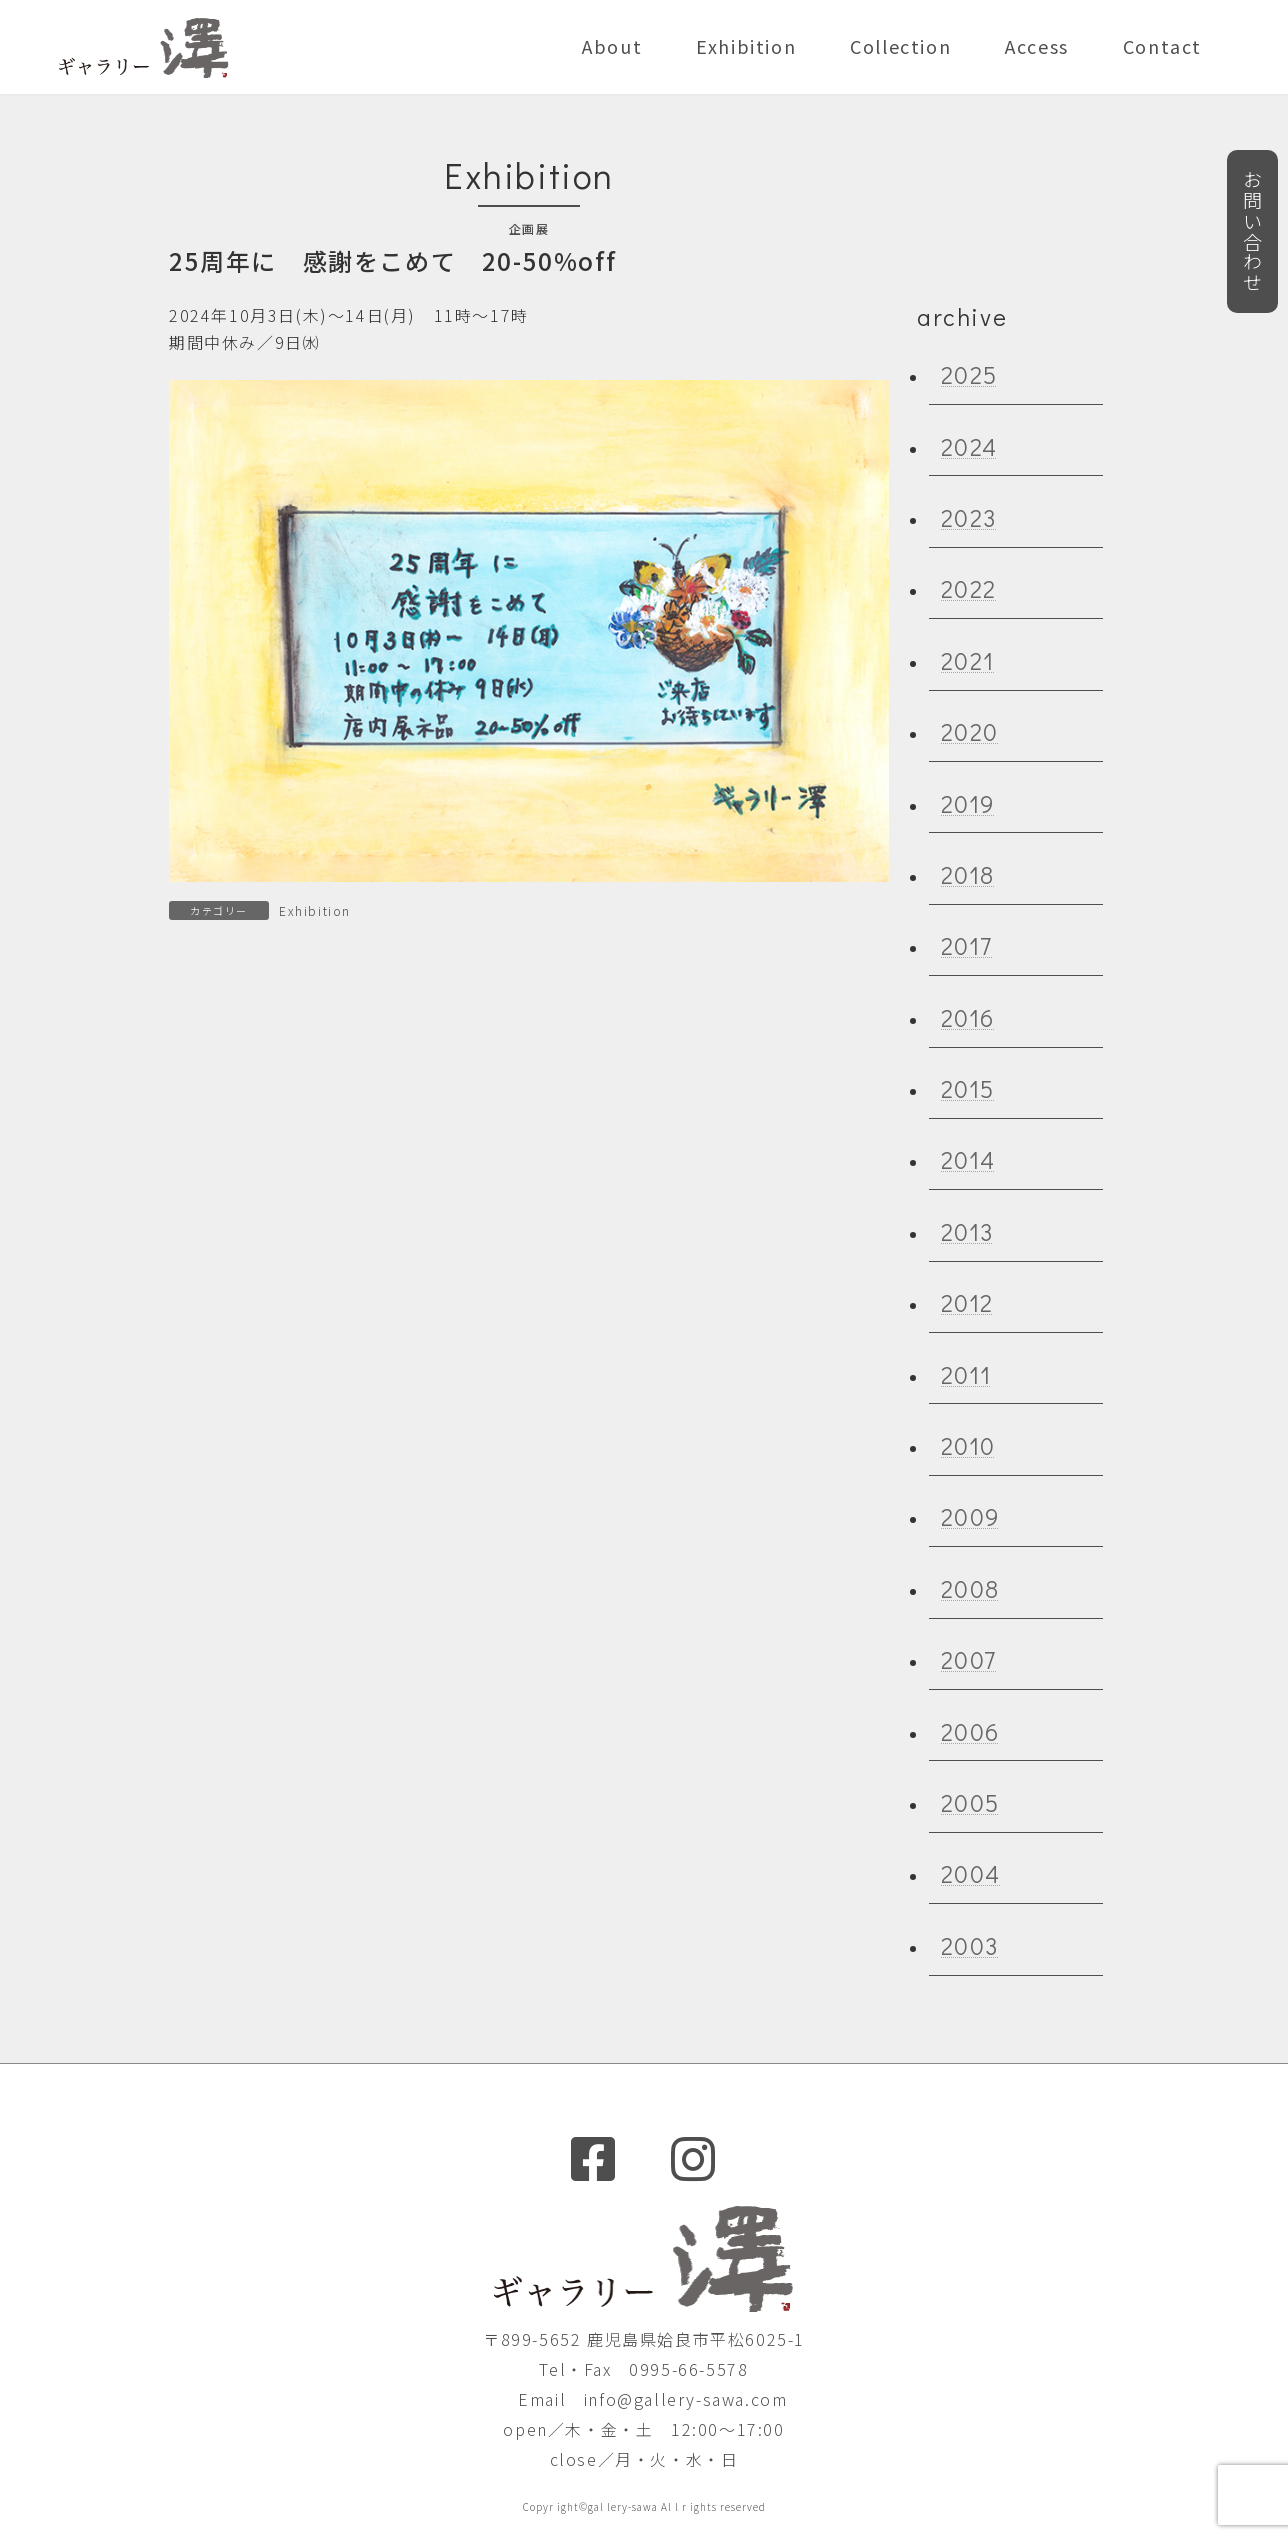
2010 (968, 1445)
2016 (968, 1016)
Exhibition (315, 910)
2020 (970, 731)
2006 (970, 1730)
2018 (968, 874)
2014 (968, 1159)
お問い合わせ (1249, 247)
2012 (967, 1302)
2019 (968, 802)
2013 (967, 1230)
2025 (969, 374)
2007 (969, 1659)
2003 (970, 1944)
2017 (967, 945)
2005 (970, 1802)
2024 (969, 445)
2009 (970, 1516)
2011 (966, 1373)
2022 (969, 588)
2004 (971, 1873)
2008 (970, 1587)
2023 (969, 517)
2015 (968, 1088)
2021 (968, 659)
